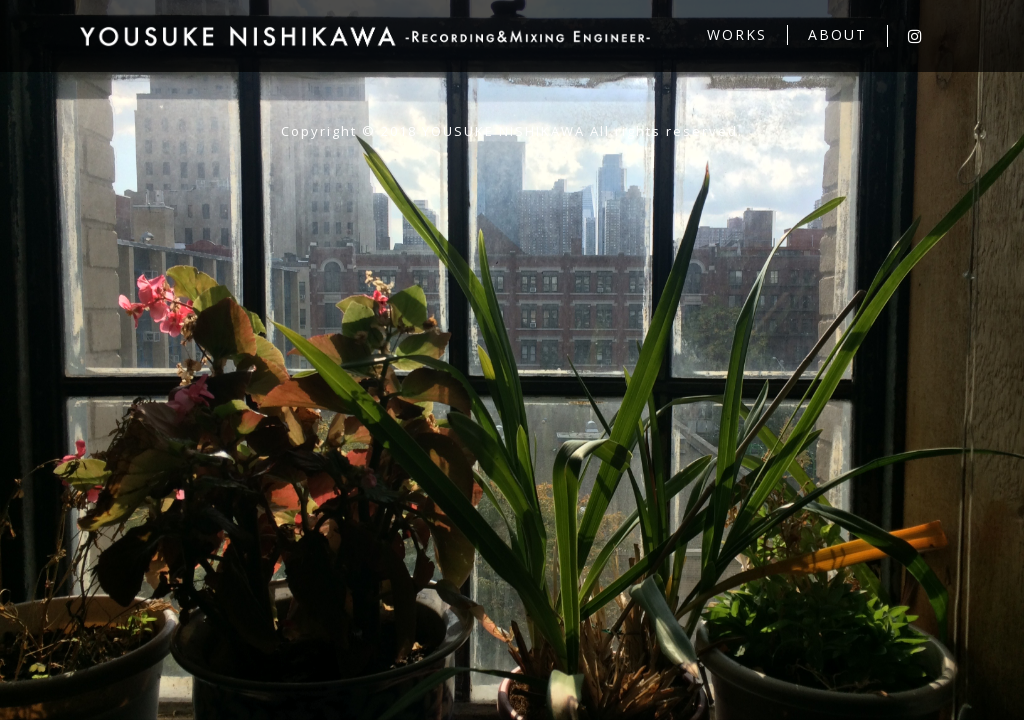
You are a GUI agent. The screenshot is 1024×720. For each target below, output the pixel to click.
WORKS (737, 34)
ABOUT (837, 34)
